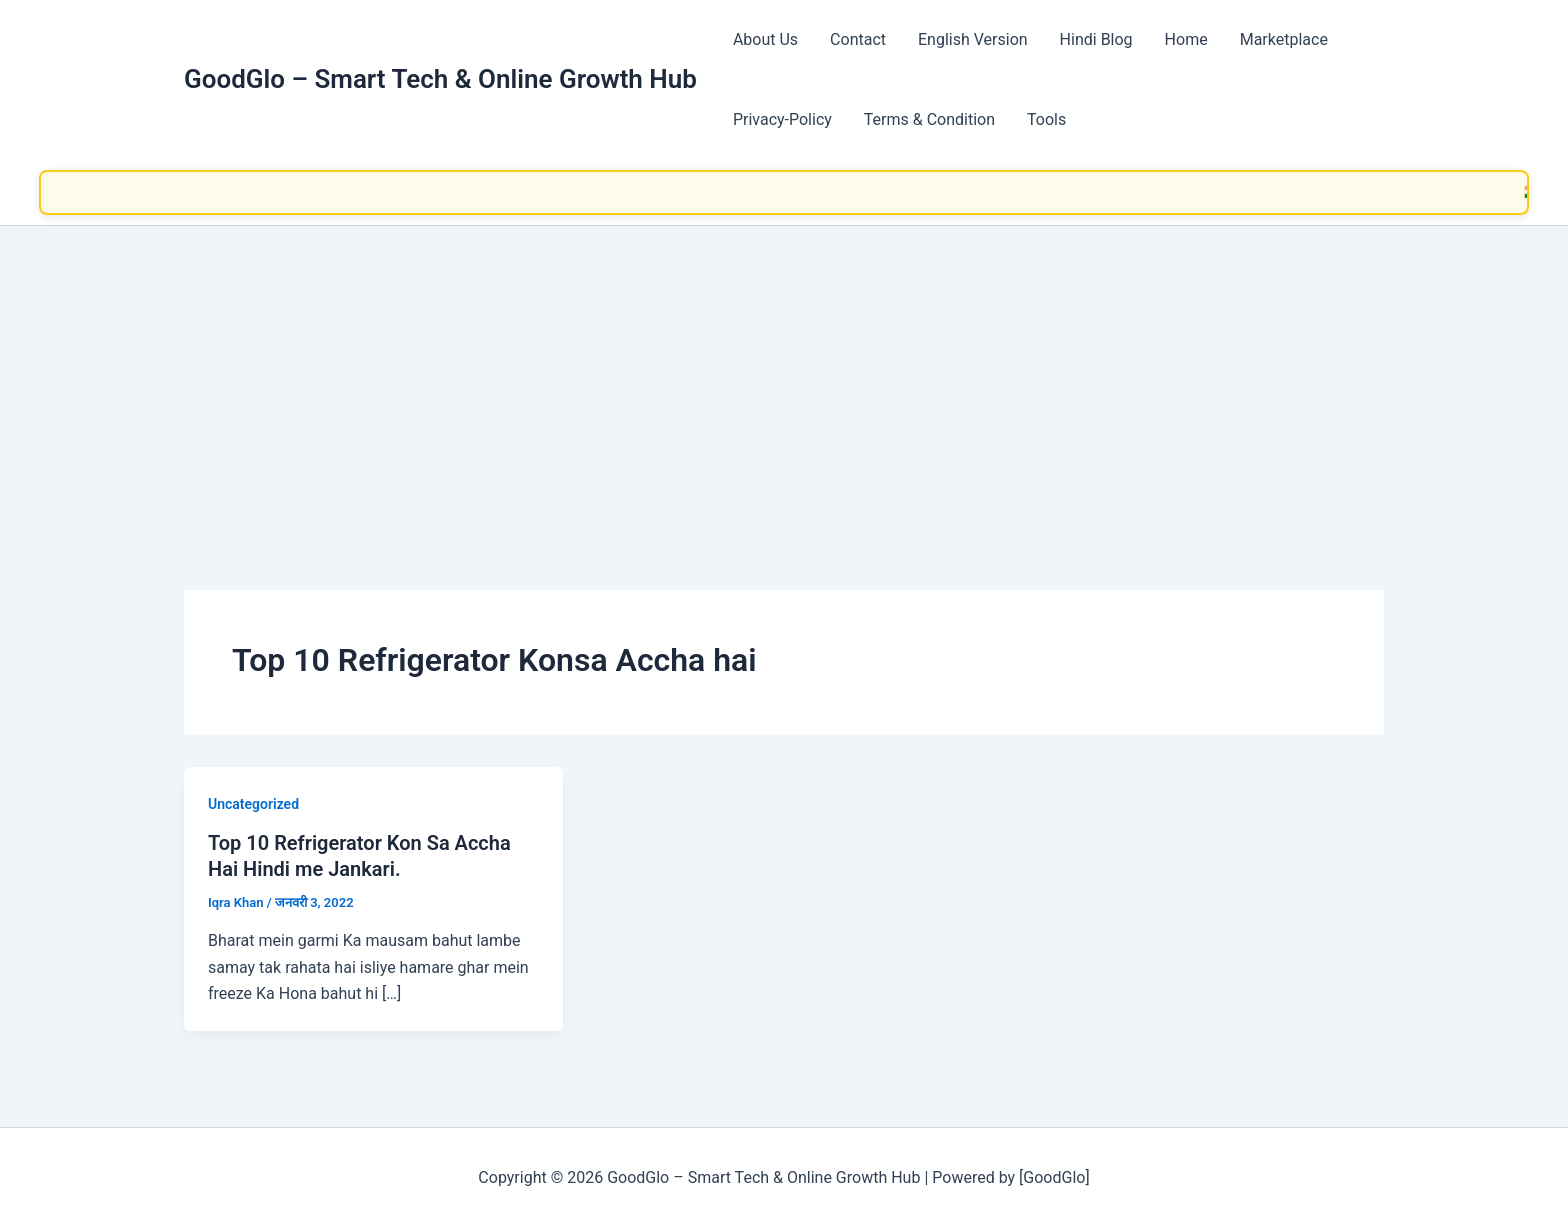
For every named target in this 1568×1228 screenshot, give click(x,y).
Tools (1046, 119)
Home (1186, 39)
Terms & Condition (929, 119)
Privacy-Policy (782, 119)
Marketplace (1284, 39)
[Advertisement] (784, 376)
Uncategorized (253, 804)
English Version (973, 39)
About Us (765, 39)
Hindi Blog (1096, 39)
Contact (858, 39)
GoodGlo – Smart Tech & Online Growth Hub (440, 79)
